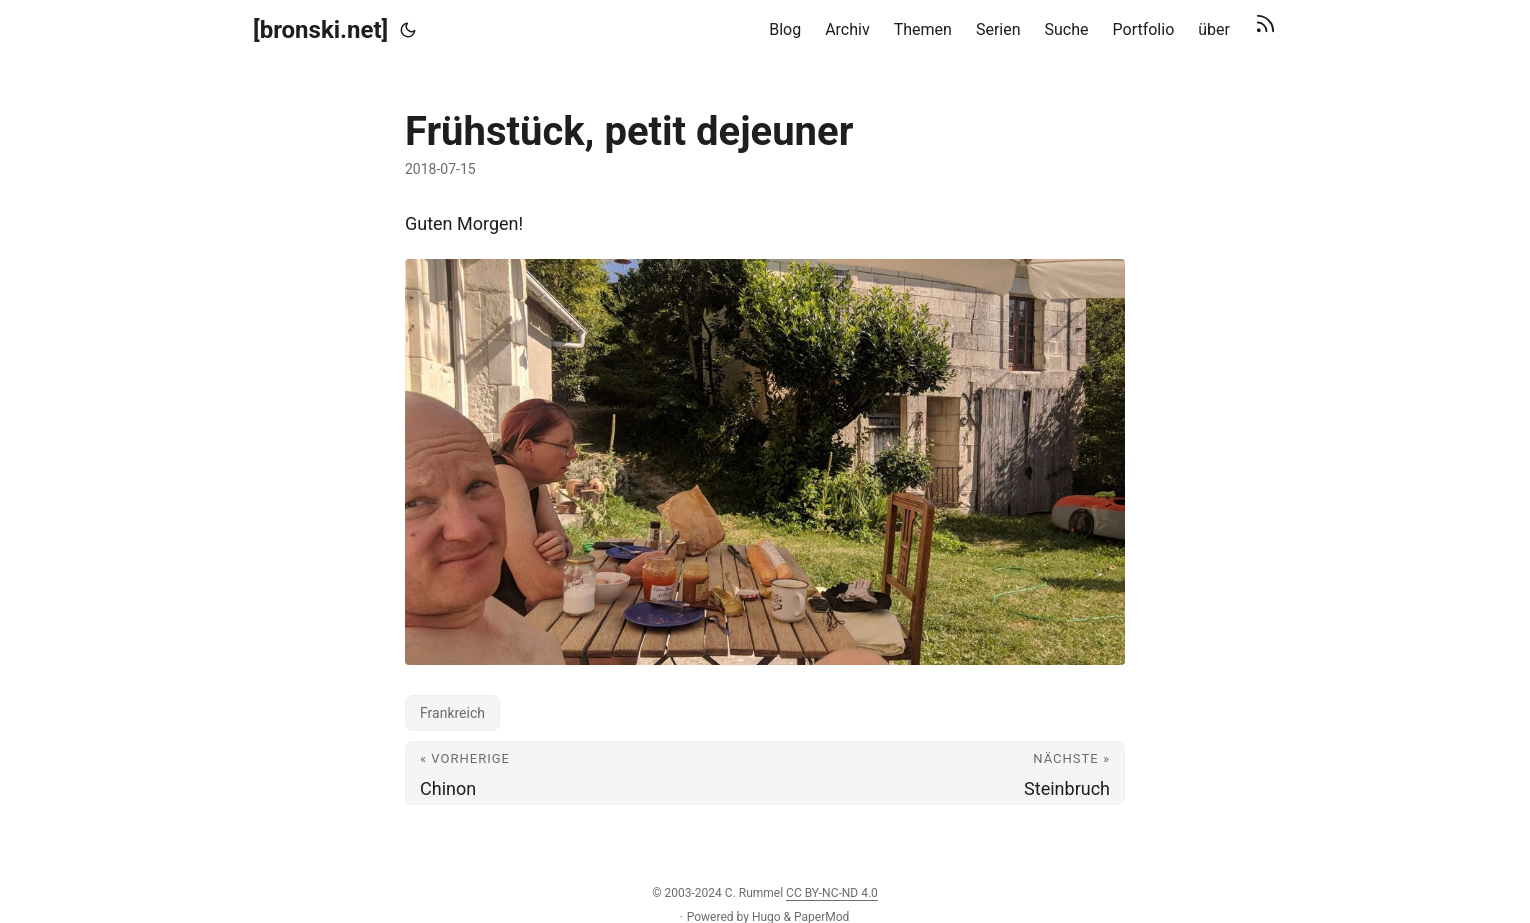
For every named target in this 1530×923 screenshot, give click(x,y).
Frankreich (452, 713)
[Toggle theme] (408, 30)
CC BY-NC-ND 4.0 (832, 893)
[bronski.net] (320, 30)
